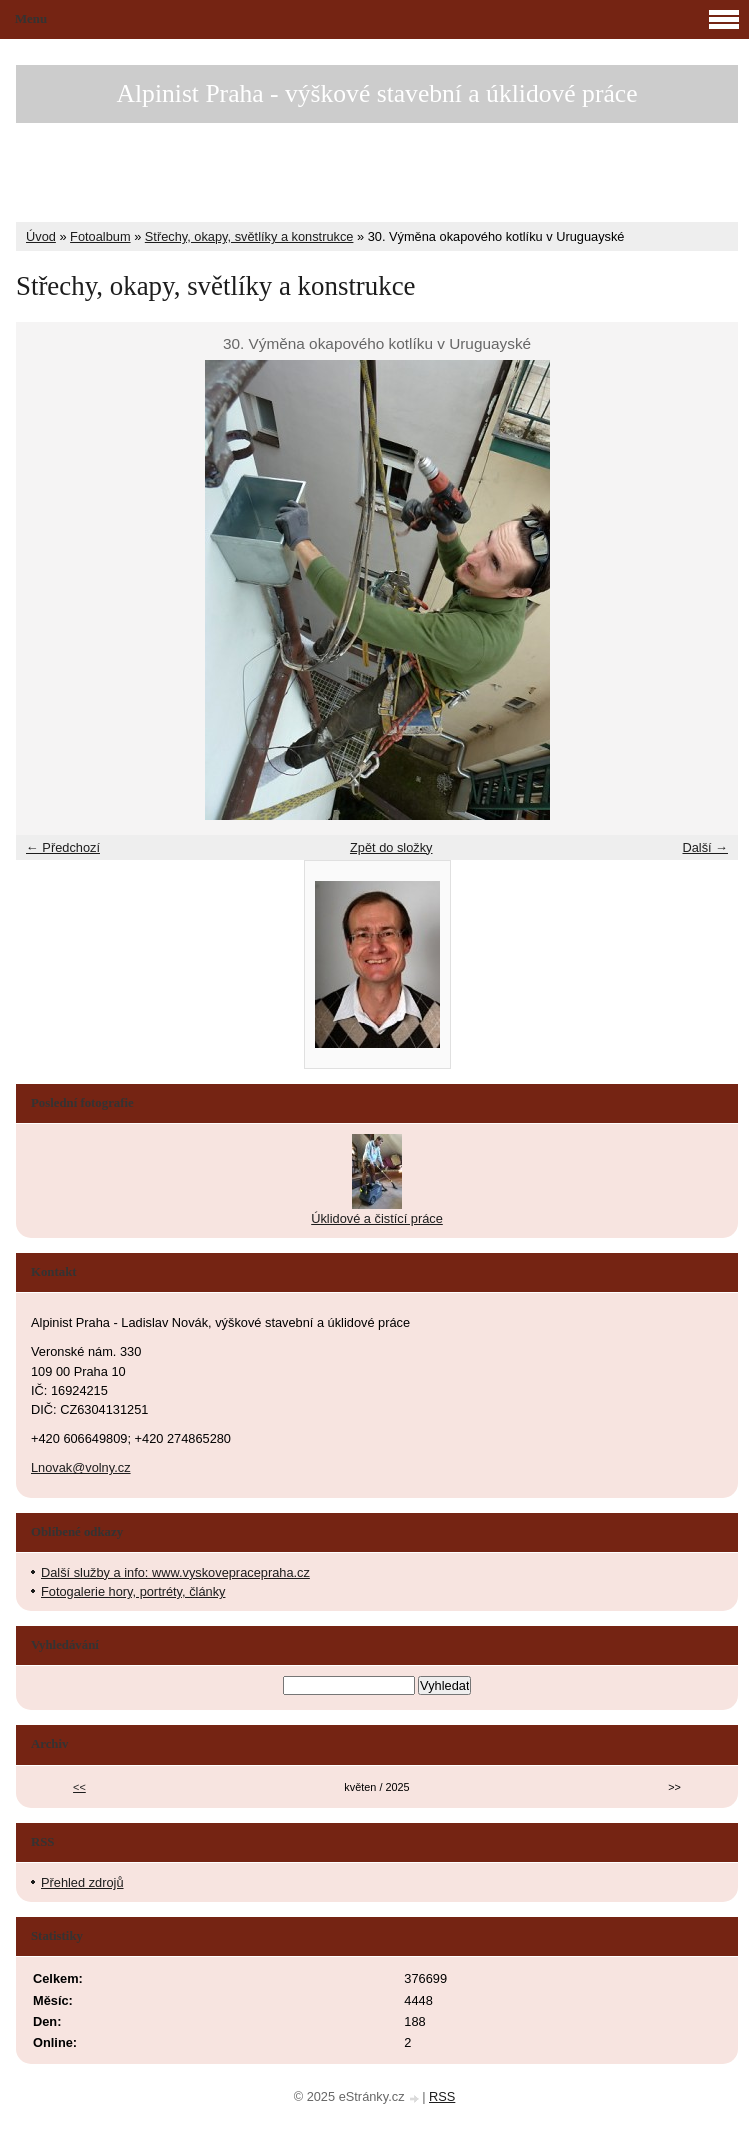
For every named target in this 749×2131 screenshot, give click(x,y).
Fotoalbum (100, 236)
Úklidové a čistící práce (377, 1218)
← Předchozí (63, 847)
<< (79, 1787)
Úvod (41, 236)
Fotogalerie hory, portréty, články (133, 1591)
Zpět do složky (391, 847)
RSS (442, 2096)
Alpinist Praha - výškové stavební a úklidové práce (377, 93)
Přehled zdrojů (82, 1882)
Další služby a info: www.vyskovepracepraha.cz (175, 1572)
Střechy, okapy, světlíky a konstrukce (249, 236)
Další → (705, 847)
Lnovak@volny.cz (81, 1467)
